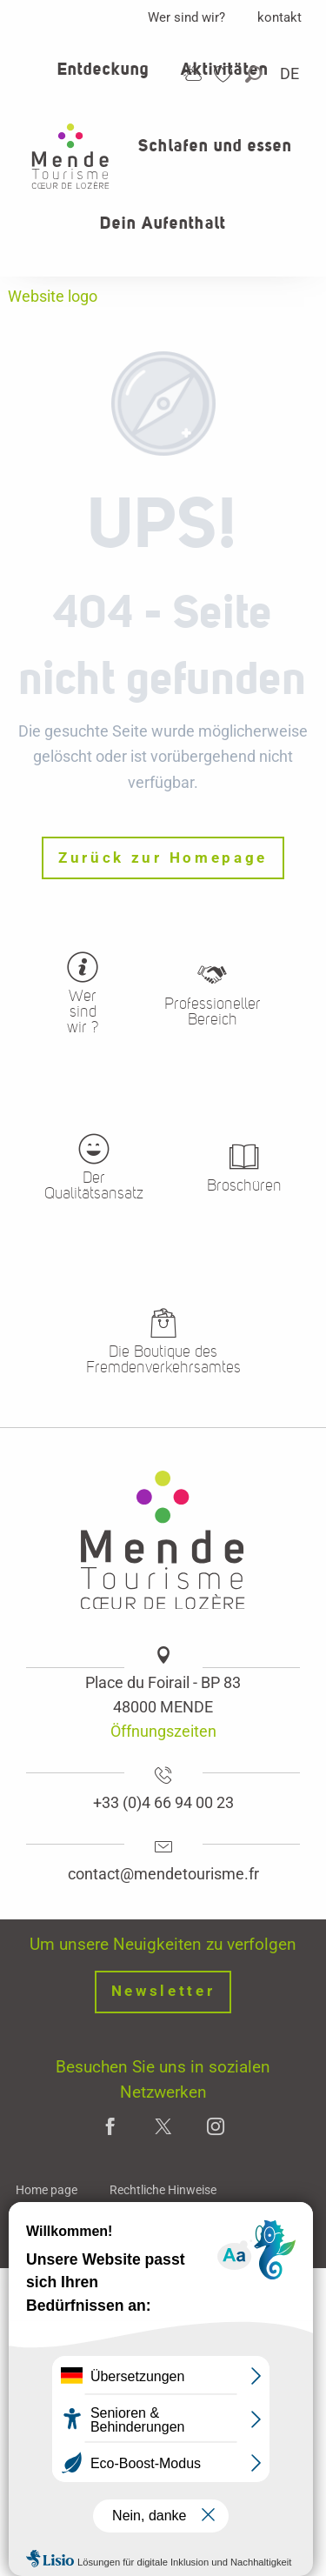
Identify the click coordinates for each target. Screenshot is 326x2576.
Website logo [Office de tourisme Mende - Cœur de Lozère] (52, 296)
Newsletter (163, 1991)
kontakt (279, 17)
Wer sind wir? (186, 17)
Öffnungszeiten (163, 1731)
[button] (254, 74)
